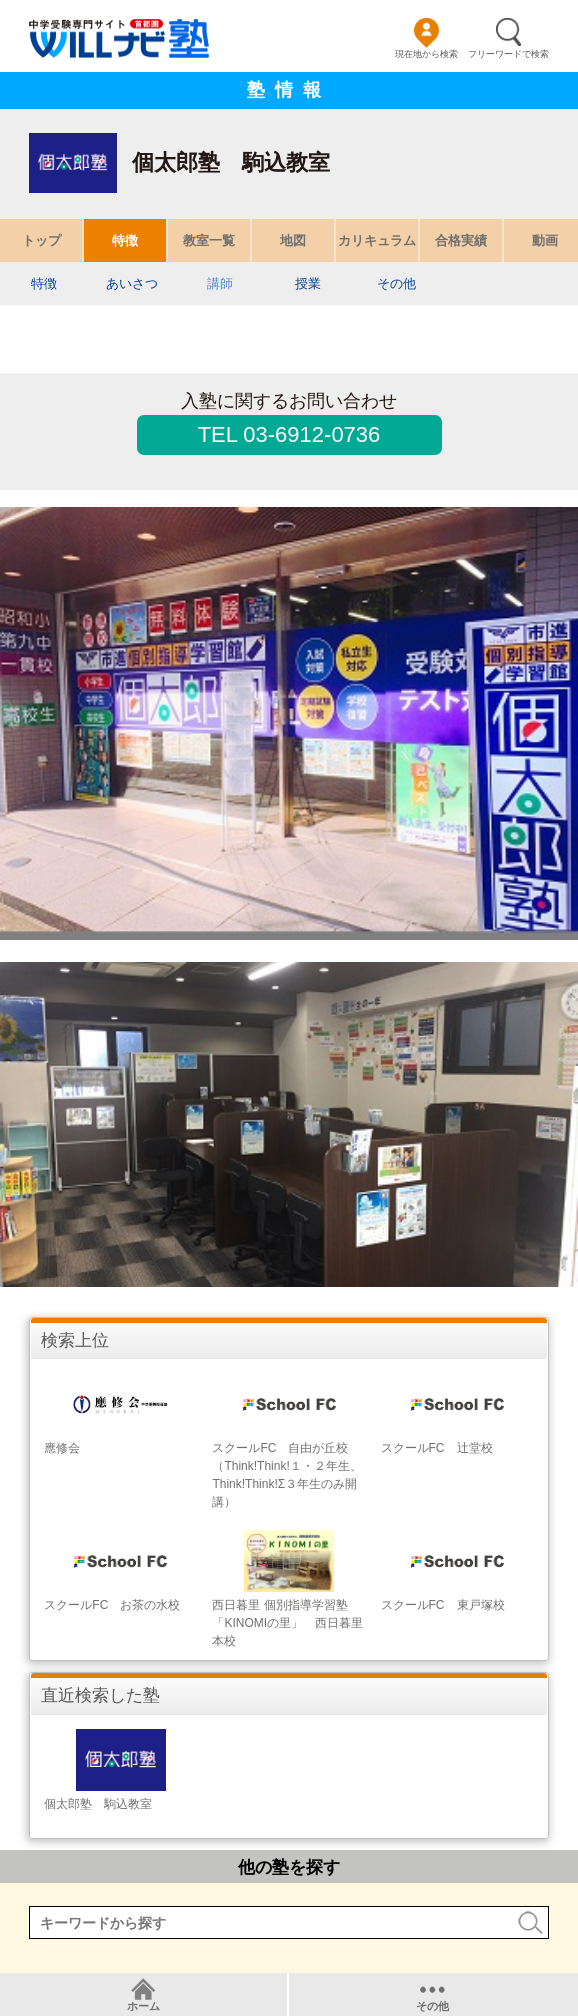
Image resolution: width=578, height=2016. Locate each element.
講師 (220, 283)
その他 (396, 283)
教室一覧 (209, 240)
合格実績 (461, 240)
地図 (293, 240)
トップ (41, 240)
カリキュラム (377, 240)
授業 (308, 283)
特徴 (125, 240)
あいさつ (132, 283)
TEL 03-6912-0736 (289, 434)
